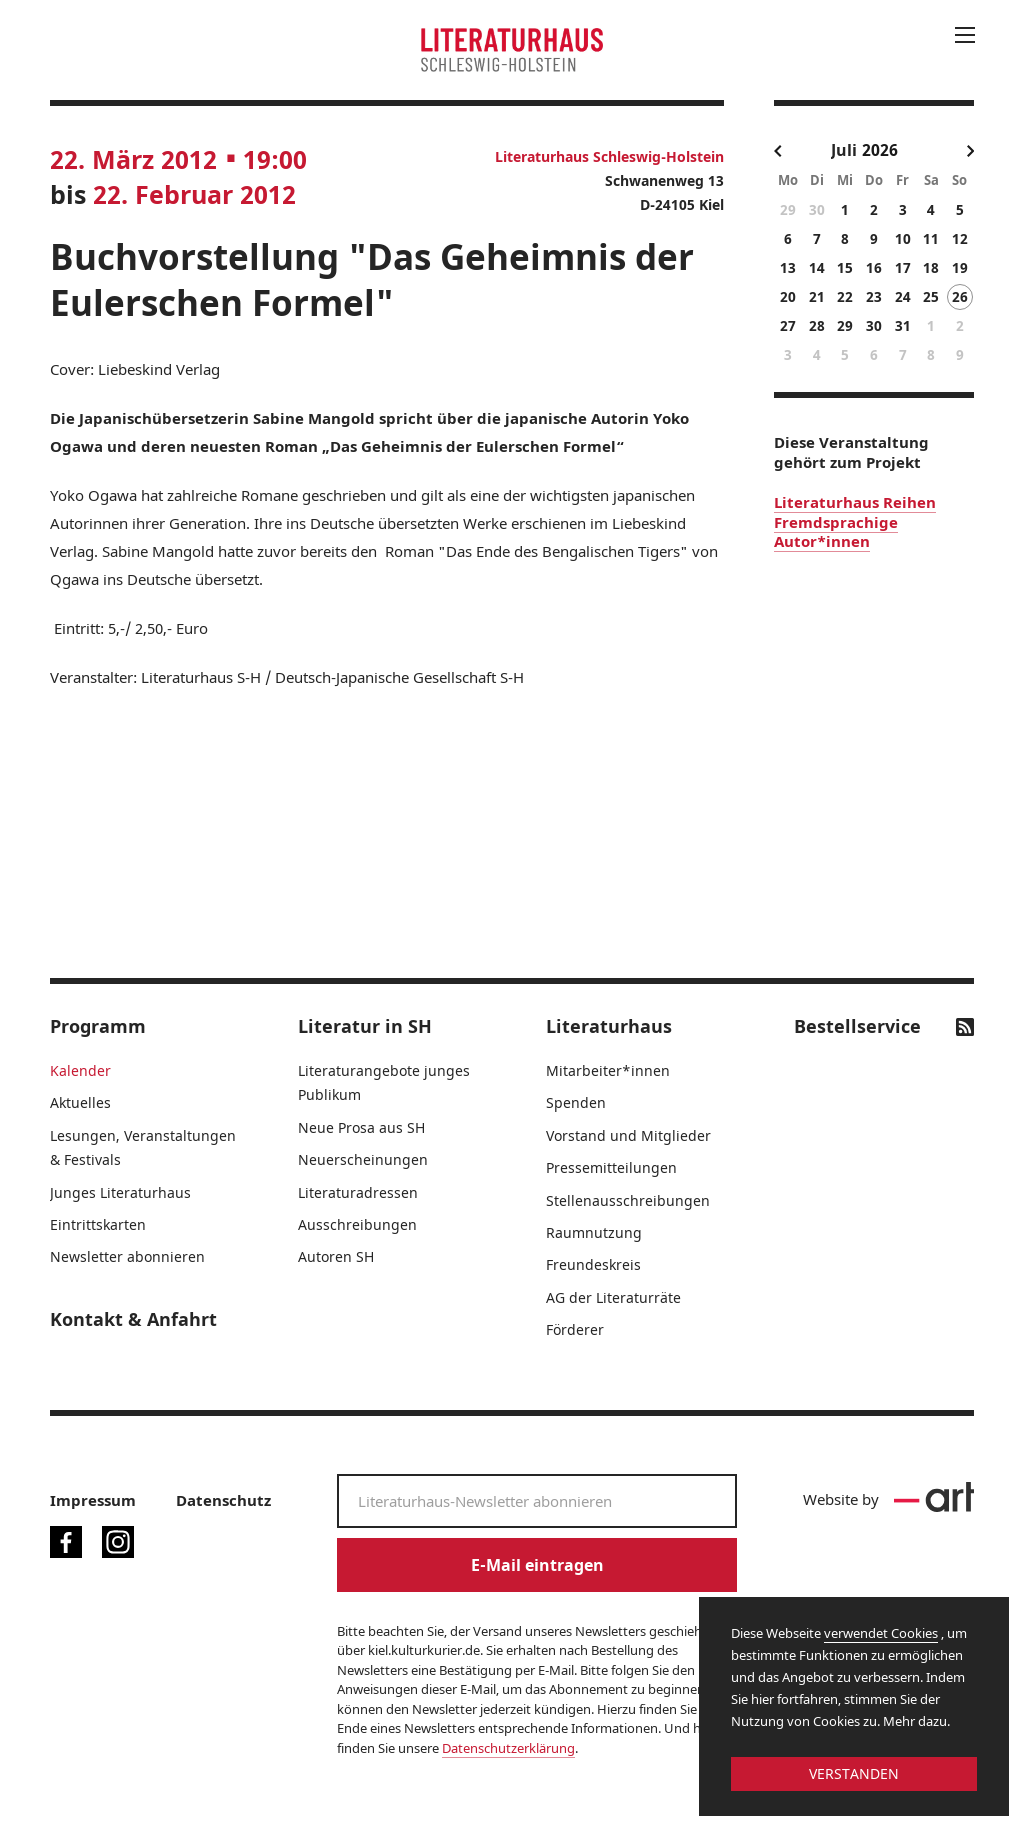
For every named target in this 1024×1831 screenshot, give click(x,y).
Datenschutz (223, 1500)
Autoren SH (336, 1256)
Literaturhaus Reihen (855, 502)
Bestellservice (857, 1026)
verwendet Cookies (881, 1633)
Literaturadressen (358, 1192)
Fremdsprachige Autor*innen (836, 532)
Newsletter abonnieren (127, 1256)
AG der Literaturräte (613, 1297)
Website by (888, 1499)
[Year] (889, 150)
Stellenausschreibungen (628, 1200)
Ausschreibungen (357, 1224)
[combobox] (844, 152)
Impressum (93, 1500)
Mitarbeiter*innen (608, 1070)
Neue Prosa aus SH (361, 1127)
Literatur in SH (365, 1026)
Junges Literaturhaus (120, 1192)
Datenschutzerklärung (508, 1748)
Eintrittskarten (98, 1224)
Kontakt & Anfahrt (133, 1319)
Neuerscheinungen (363, 1159)
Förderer (575, 1329)
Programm (98, 1026)
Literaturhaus (609, 1026)
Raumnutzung (594, 1232)
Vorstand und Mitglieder (628, 1135)
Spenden (576, 1102)
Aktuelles (80, 1102)
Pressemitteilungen (611, 1167)
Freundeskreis (593, 1264)
